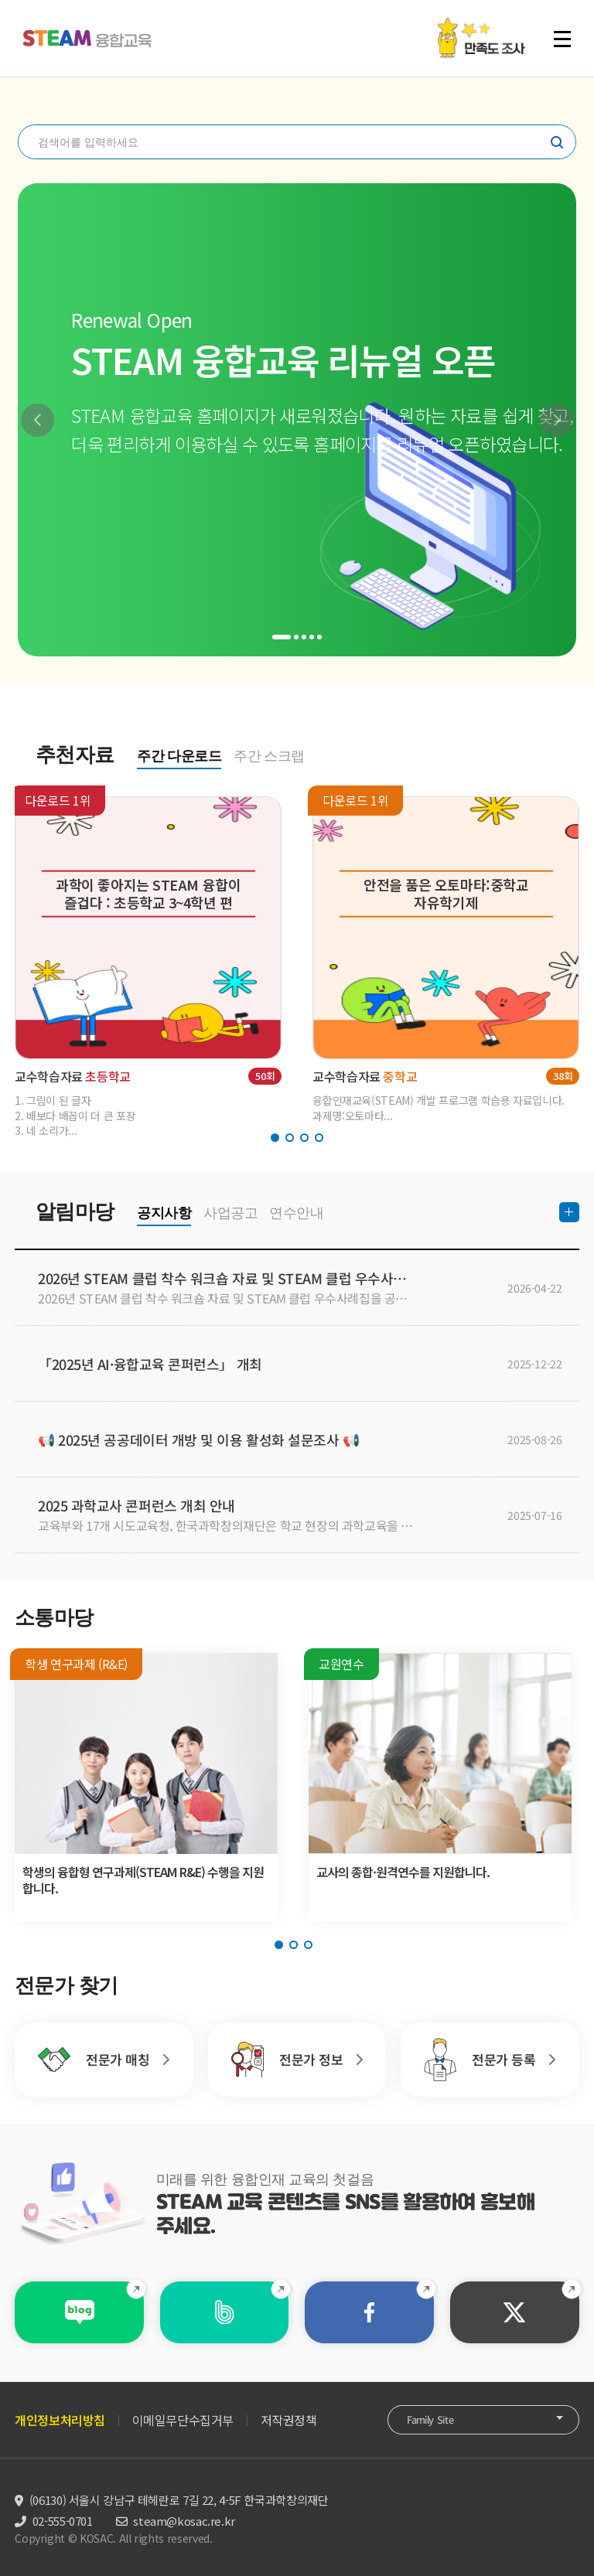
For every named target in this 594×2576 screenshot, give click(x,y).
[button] (37, 420)
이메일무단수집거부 (183, 2420)
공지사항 (164, 1213)
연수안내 (296, 1213)
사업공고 (230, 1213)
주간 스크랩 (269, 756)
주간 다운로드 (179, 756)
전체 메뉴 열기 (562, 38)
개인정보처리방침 (60, 2420)
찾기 (557, 142)
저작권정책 (289, 2420)
